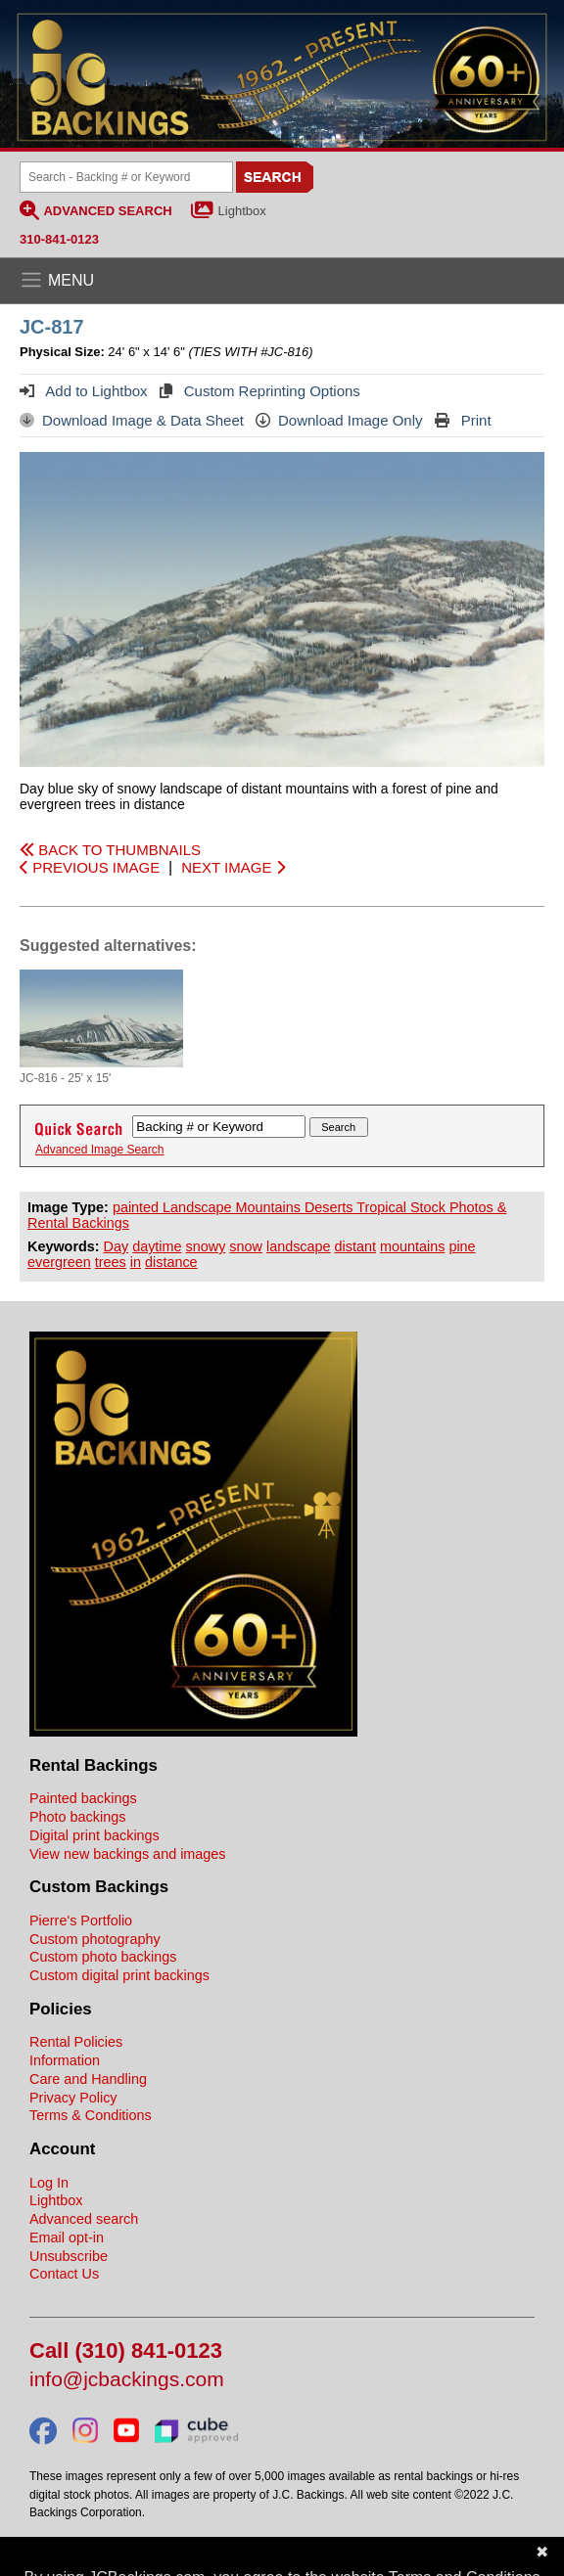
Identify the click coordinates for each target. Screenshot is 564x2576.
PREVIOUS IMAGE (90, 867)
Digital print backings (94, 1835)
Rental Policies (75, 2042)
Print (463, 420)
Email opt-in (66, 2237)
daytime (156, 1246)
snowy (206, 1246)
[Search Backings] (126, 177)
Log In (49, 2183)
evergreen (59, 1262)
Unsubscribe (68, 2256)
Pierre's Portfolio (80, 1920)
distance (171, 1262)
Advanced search (83, 2219)
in (135, 1262)
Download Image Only (339, 420)
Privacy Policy (73, 2097)
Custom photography (95, 1939)
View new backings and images (127, 1854)
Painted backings (83, 1798)
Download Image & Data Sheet (132, 420)
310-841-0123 (59, 239)
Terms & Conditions (90, 2115)
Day (116, 1246)
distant (355, 1246)
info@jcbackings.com (126, 2380)
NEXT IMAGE (232, 867)
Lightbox (242, 210)
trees (110, 1262)
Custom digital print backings (119, 1975)
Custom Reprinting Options (260, 391)
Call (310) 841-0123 (125, 2351)
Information (64, 2060)
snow (245, 1246)
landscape (298, 1246)
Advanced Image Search (99, 1149)
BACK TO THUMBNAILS (110, 849)
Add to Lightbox (84, 391)
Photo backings (77, 1817)
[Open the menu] (282, 280)
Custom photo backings (102, 1957)
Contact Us (64, 2274)
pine (461, 1246)
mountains (412, 1246)
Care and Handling (88, 2079)
